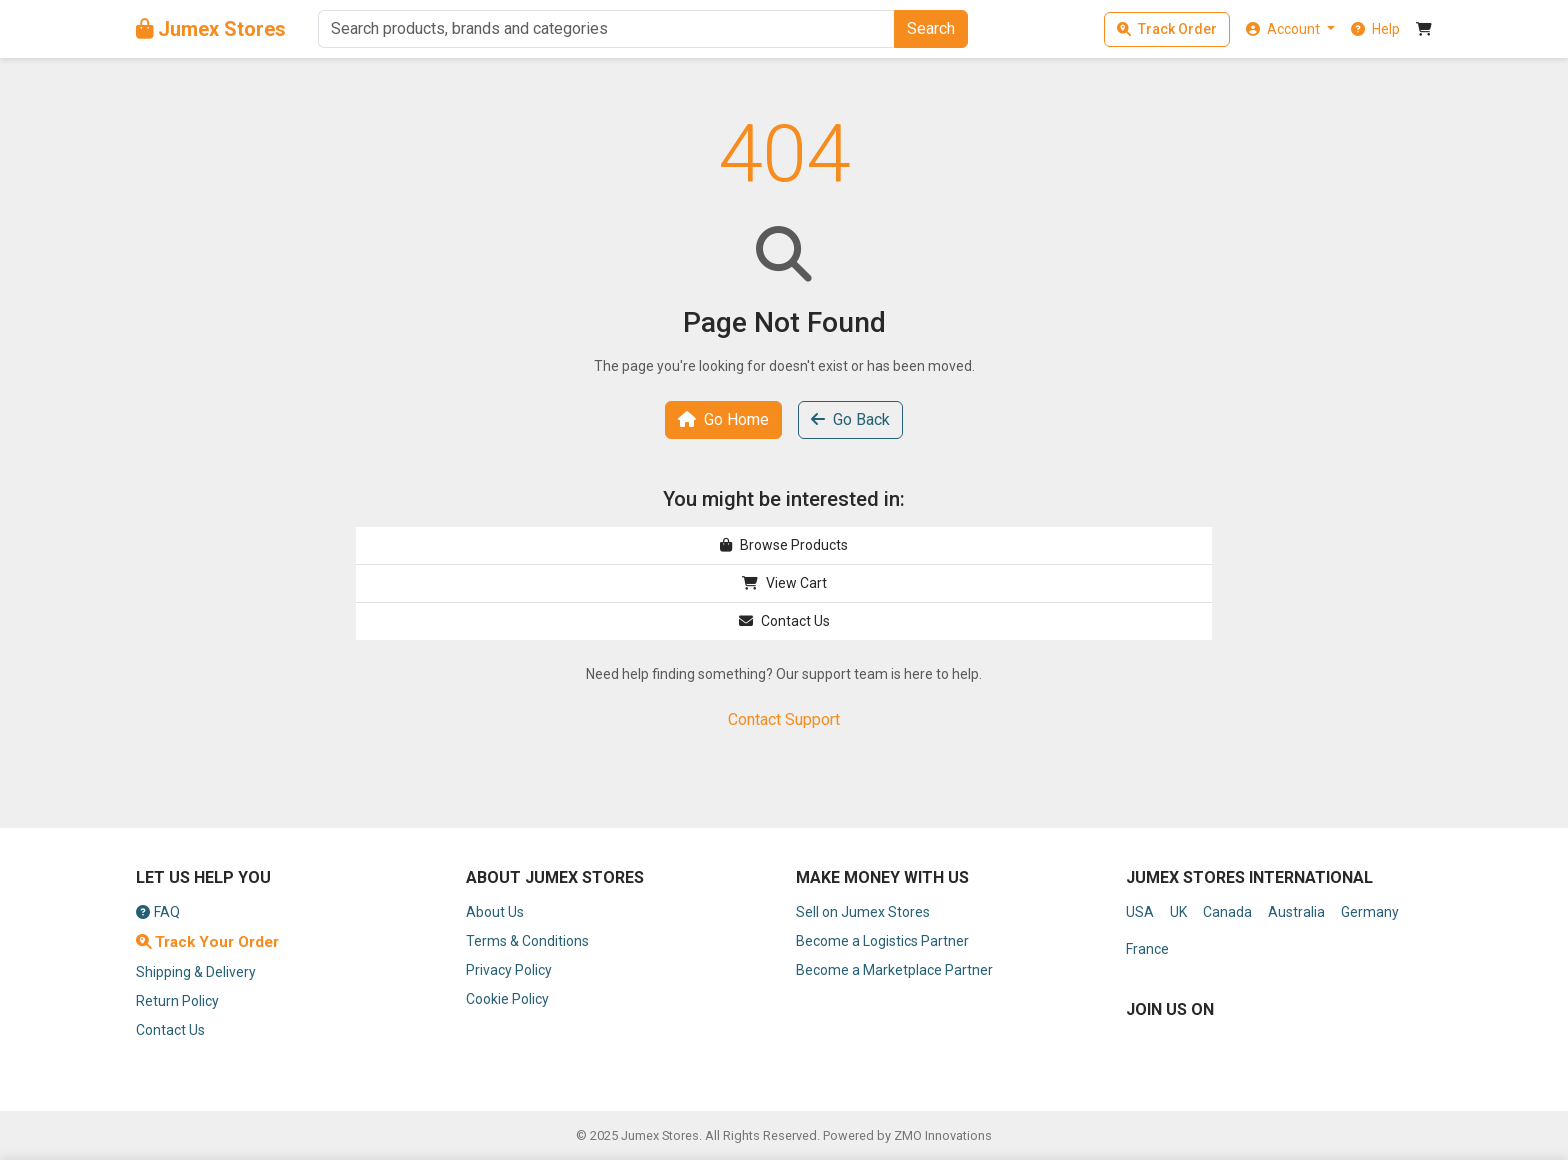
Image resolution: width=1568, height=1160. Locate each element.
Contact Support (784, 719)
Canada (1227, 912)
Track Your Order (207, 942)
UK (1178, 912)
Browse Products (784, 545)
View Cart (784, 583)
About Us (495, 912)
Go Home (723, 419)
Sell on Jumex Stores (863, 912)
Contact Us (784, 621)
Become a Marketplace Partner (894, 970)
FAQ (158, 912)
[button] (1290, 29)
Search (931, 28)
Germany (1370, 912)
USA (1140, 912)
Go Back (850, 419)
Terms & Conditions (527, 941)
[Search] (606, 29)
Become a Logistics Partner (882, 941)
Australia (1296, 912)
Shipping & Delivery (196, 972)
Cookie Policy (507, 999)
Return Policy (177, 1001)
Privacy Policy (509, 970)
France (1147, 949)
